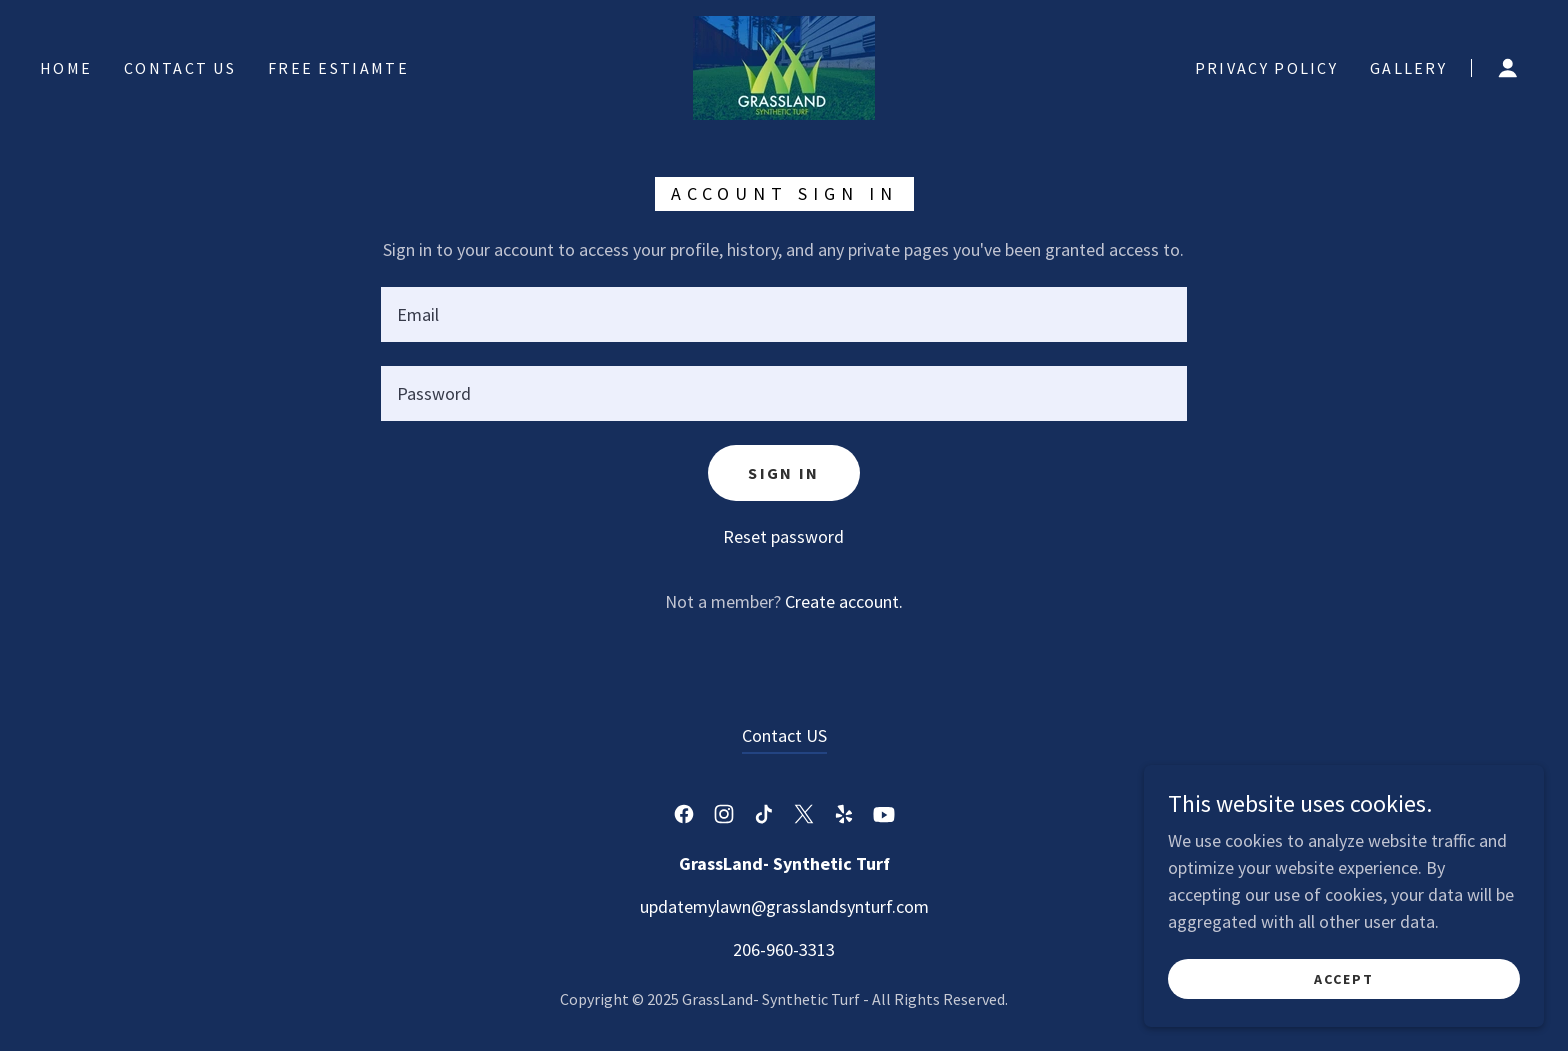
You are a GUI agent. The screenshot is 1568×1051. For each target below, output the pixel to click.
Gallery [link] (1408, 68)
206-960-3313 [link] (784, 949)
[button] (1508, 68)
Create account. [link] (844, 601)
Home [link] (66, 68)
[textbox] (783, 314)
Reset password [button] (783, 536)
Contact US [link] (180, 68)
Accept (1344, 979)
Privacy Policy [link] (1266, 68)
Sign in (783, 473)
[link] (784, 65)
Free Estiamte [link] (338, 68)
